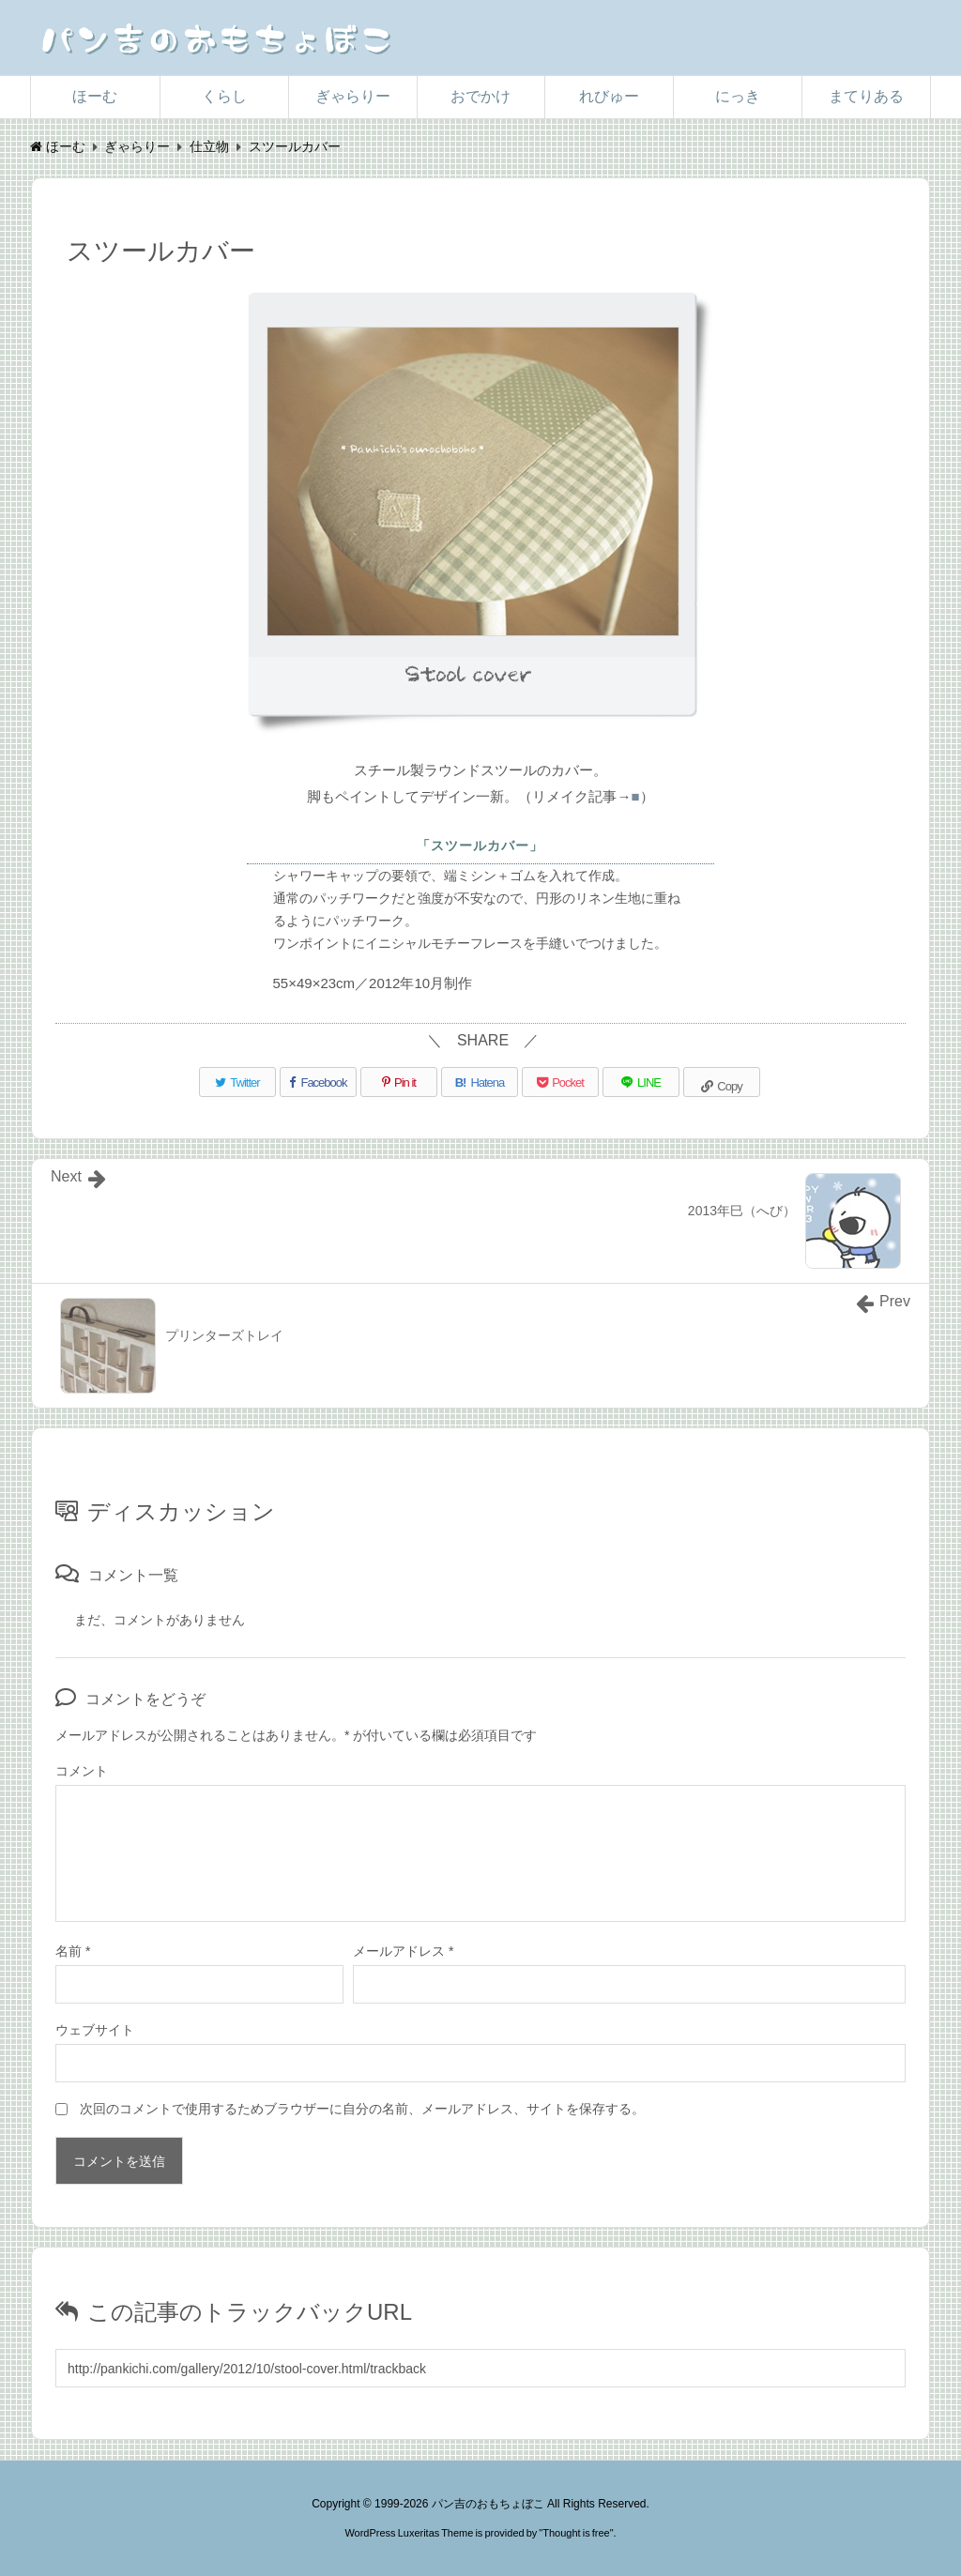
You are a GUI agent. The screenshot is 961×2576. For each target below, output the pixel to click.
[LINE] (641, 1082)
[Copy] (721, 1082)
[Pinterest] (398, 1082)
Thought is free (575, 2532)
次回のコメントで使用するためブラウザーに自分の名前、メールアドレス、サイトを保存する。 (362, 2108)
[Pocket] (560, 1082)
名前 (72, 1951)
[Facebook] (318, 1082)
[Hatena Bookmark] (479, 1082)
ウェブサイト (94, 2029)
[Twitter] (237, 1082)
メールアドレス (403, 1951)
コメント (81, 1770)
